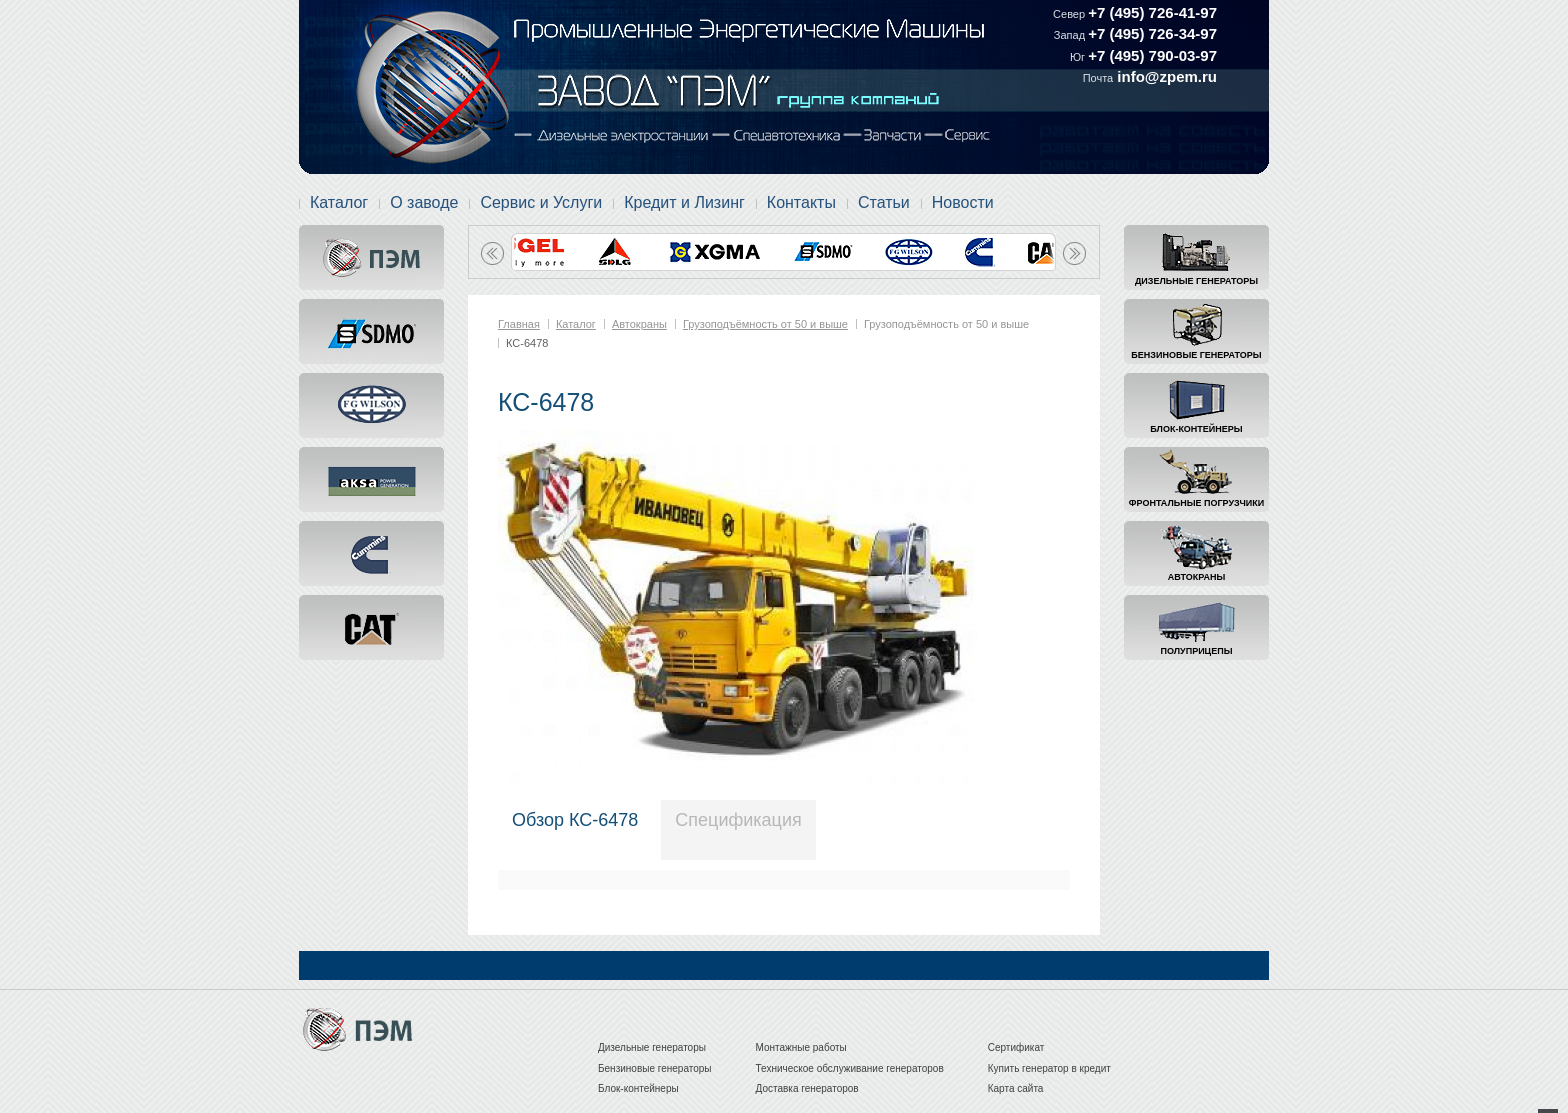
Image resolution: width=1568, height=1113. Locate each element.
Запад (1071, 35)
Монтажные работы (801, 1047)
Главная (519, 324)
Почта (1098, 78)
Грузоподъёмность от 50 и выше (765, 324)
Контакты (801, 202)
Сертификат (1016, 1047)
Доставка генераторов (807, 1088)
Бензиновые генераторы (1196, 355)
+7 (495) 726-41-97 (1152, 12)
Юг (1079, 57)
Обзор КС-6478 (575, 820)
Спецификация (738, 820)
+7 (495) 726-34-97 (1152, 33)
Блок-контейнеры (1196, 429)
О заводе (424, 202)
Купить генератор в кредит (1049, 1068)
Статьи (884, 202)
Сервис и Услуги (541, 202)
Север (1070, 14)
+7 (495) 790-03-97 (1152, 55)
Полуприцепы (1197, 651)
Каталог (339, 202)
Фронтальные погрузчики (1196, 503)
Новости (963, 202)
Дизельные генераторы (1196, 281)
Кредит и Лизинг (684, 202)
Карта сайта (1016, 1088)
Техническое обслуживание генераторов (850, 1068)
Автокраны (1196, 577)
